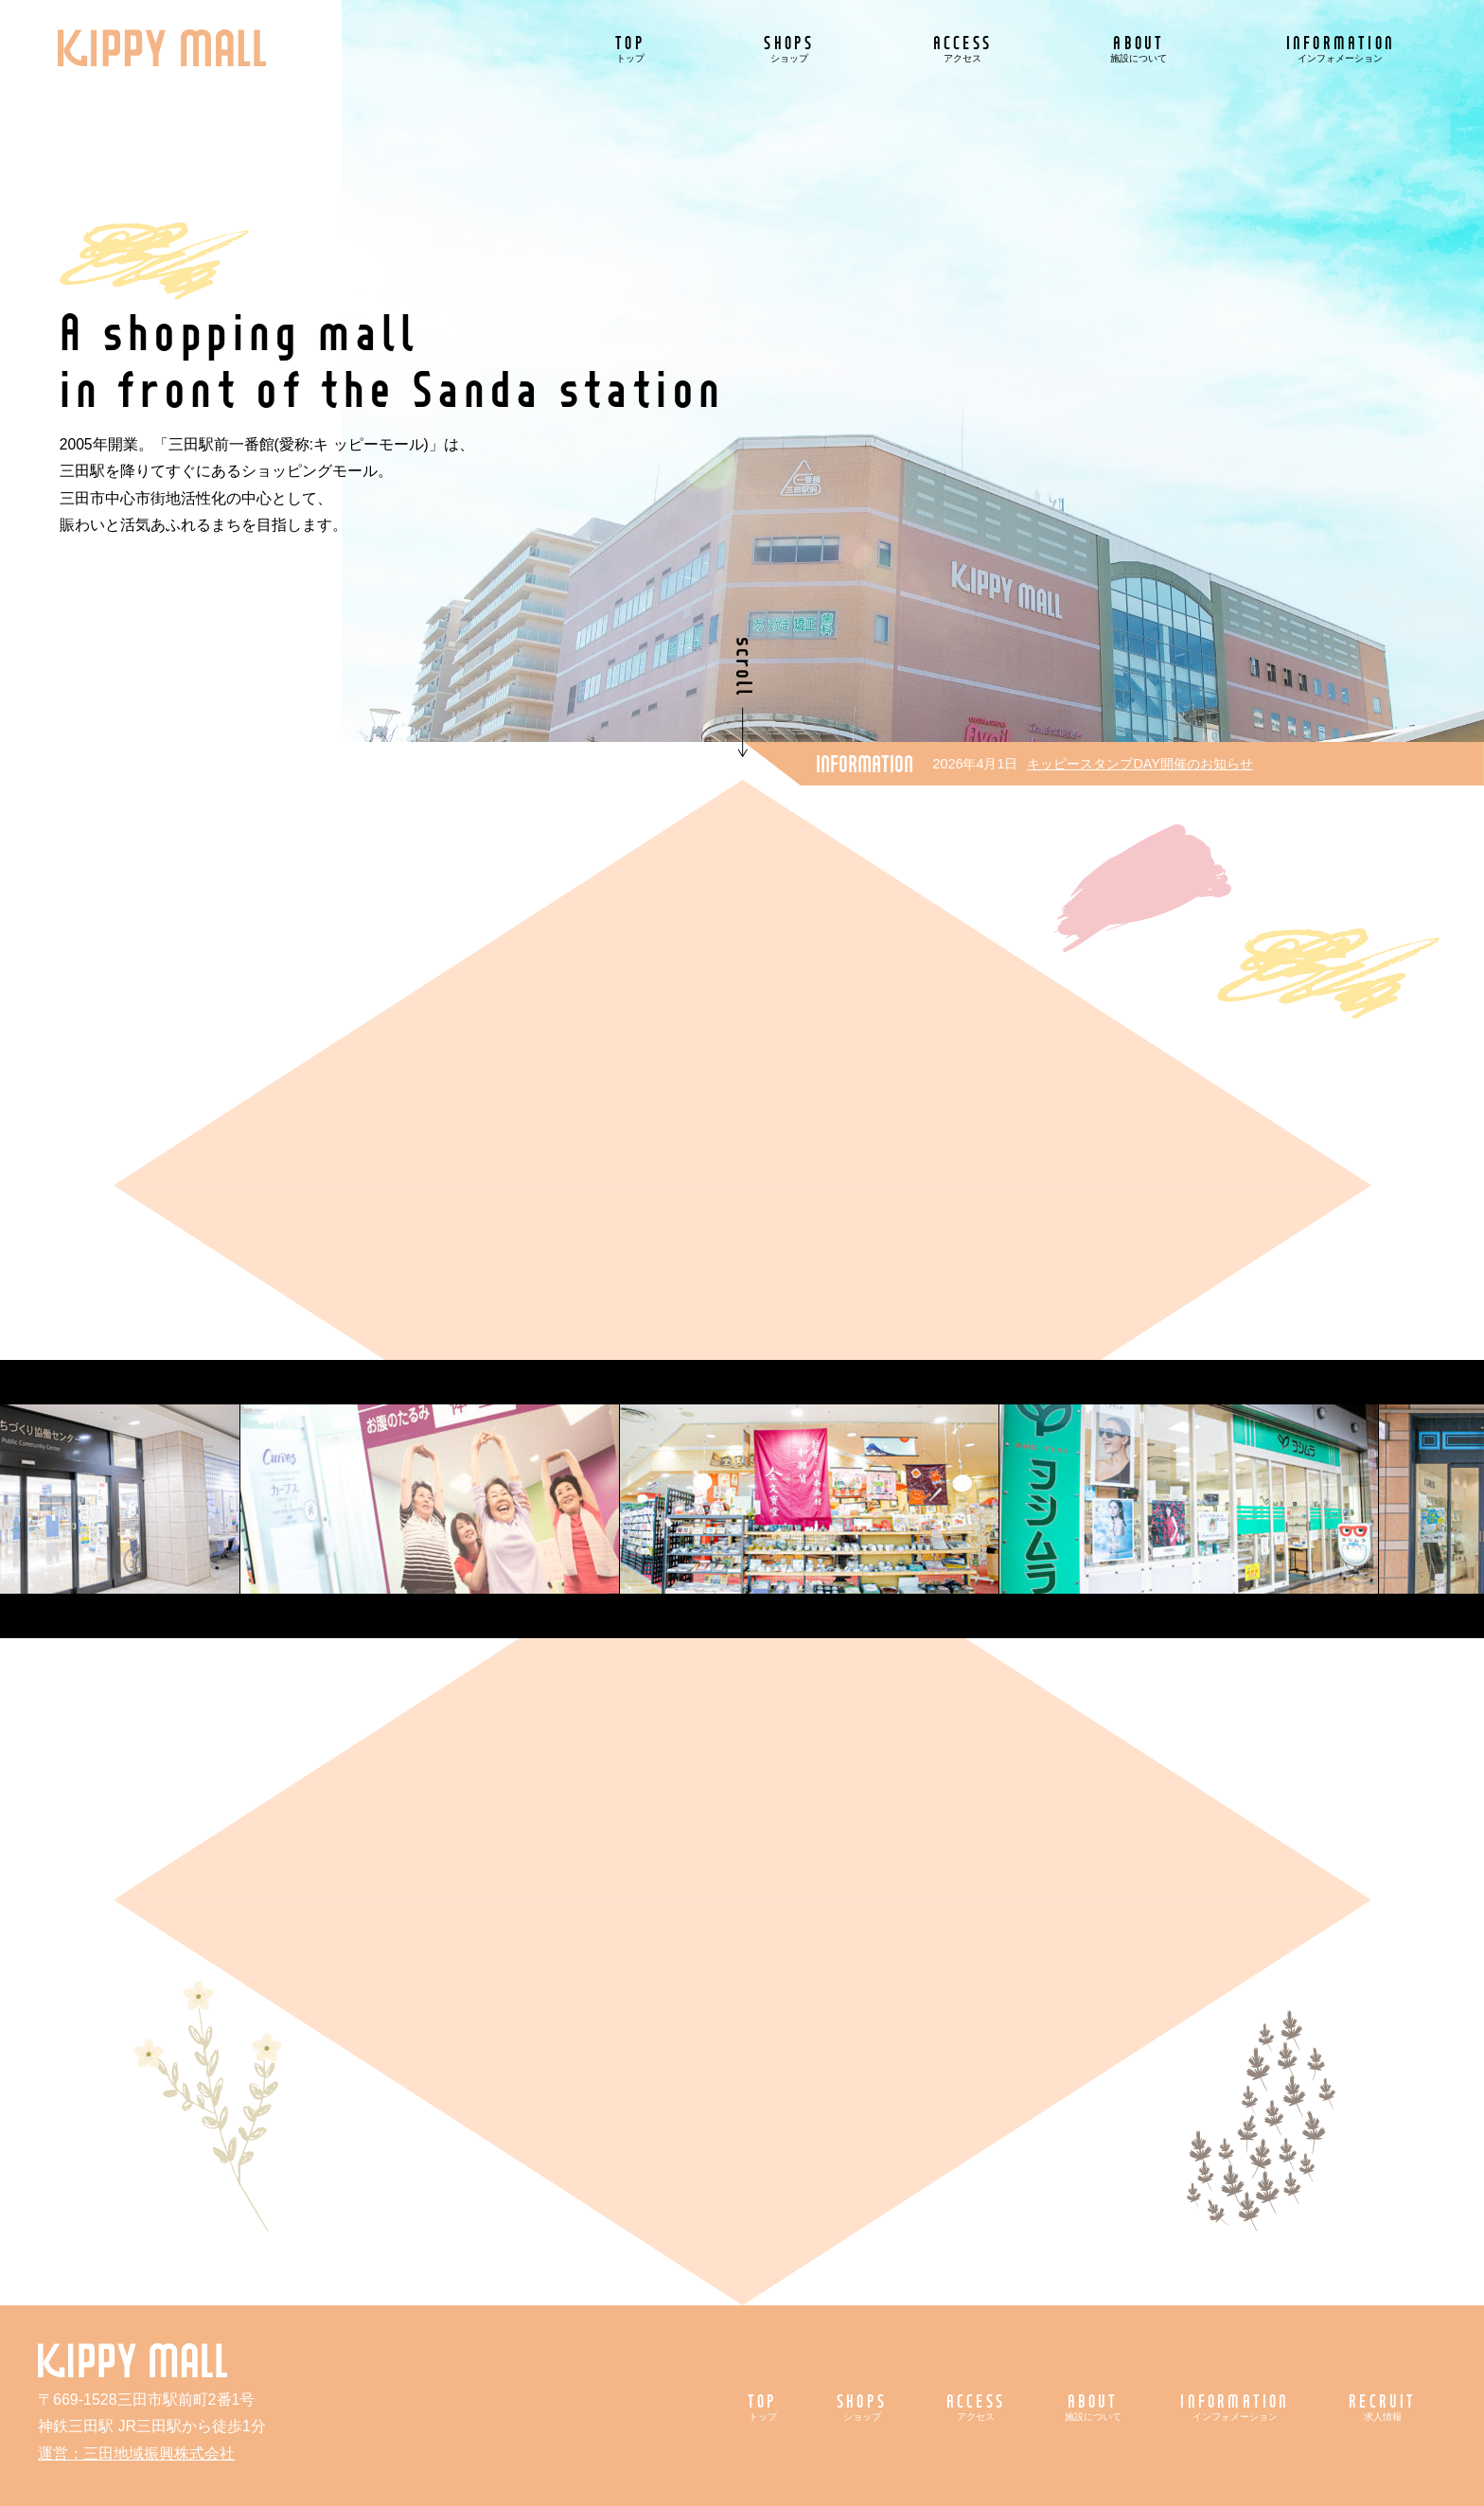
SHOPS (789, 47)
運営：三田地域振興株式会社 (136, 2453)
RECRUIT (1382, 2406)
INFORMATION (1340, 47)
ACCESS (962, 47)
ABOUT (1138, 47)
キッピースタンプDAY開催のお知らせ (1140, 763)
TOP (630, 47)
